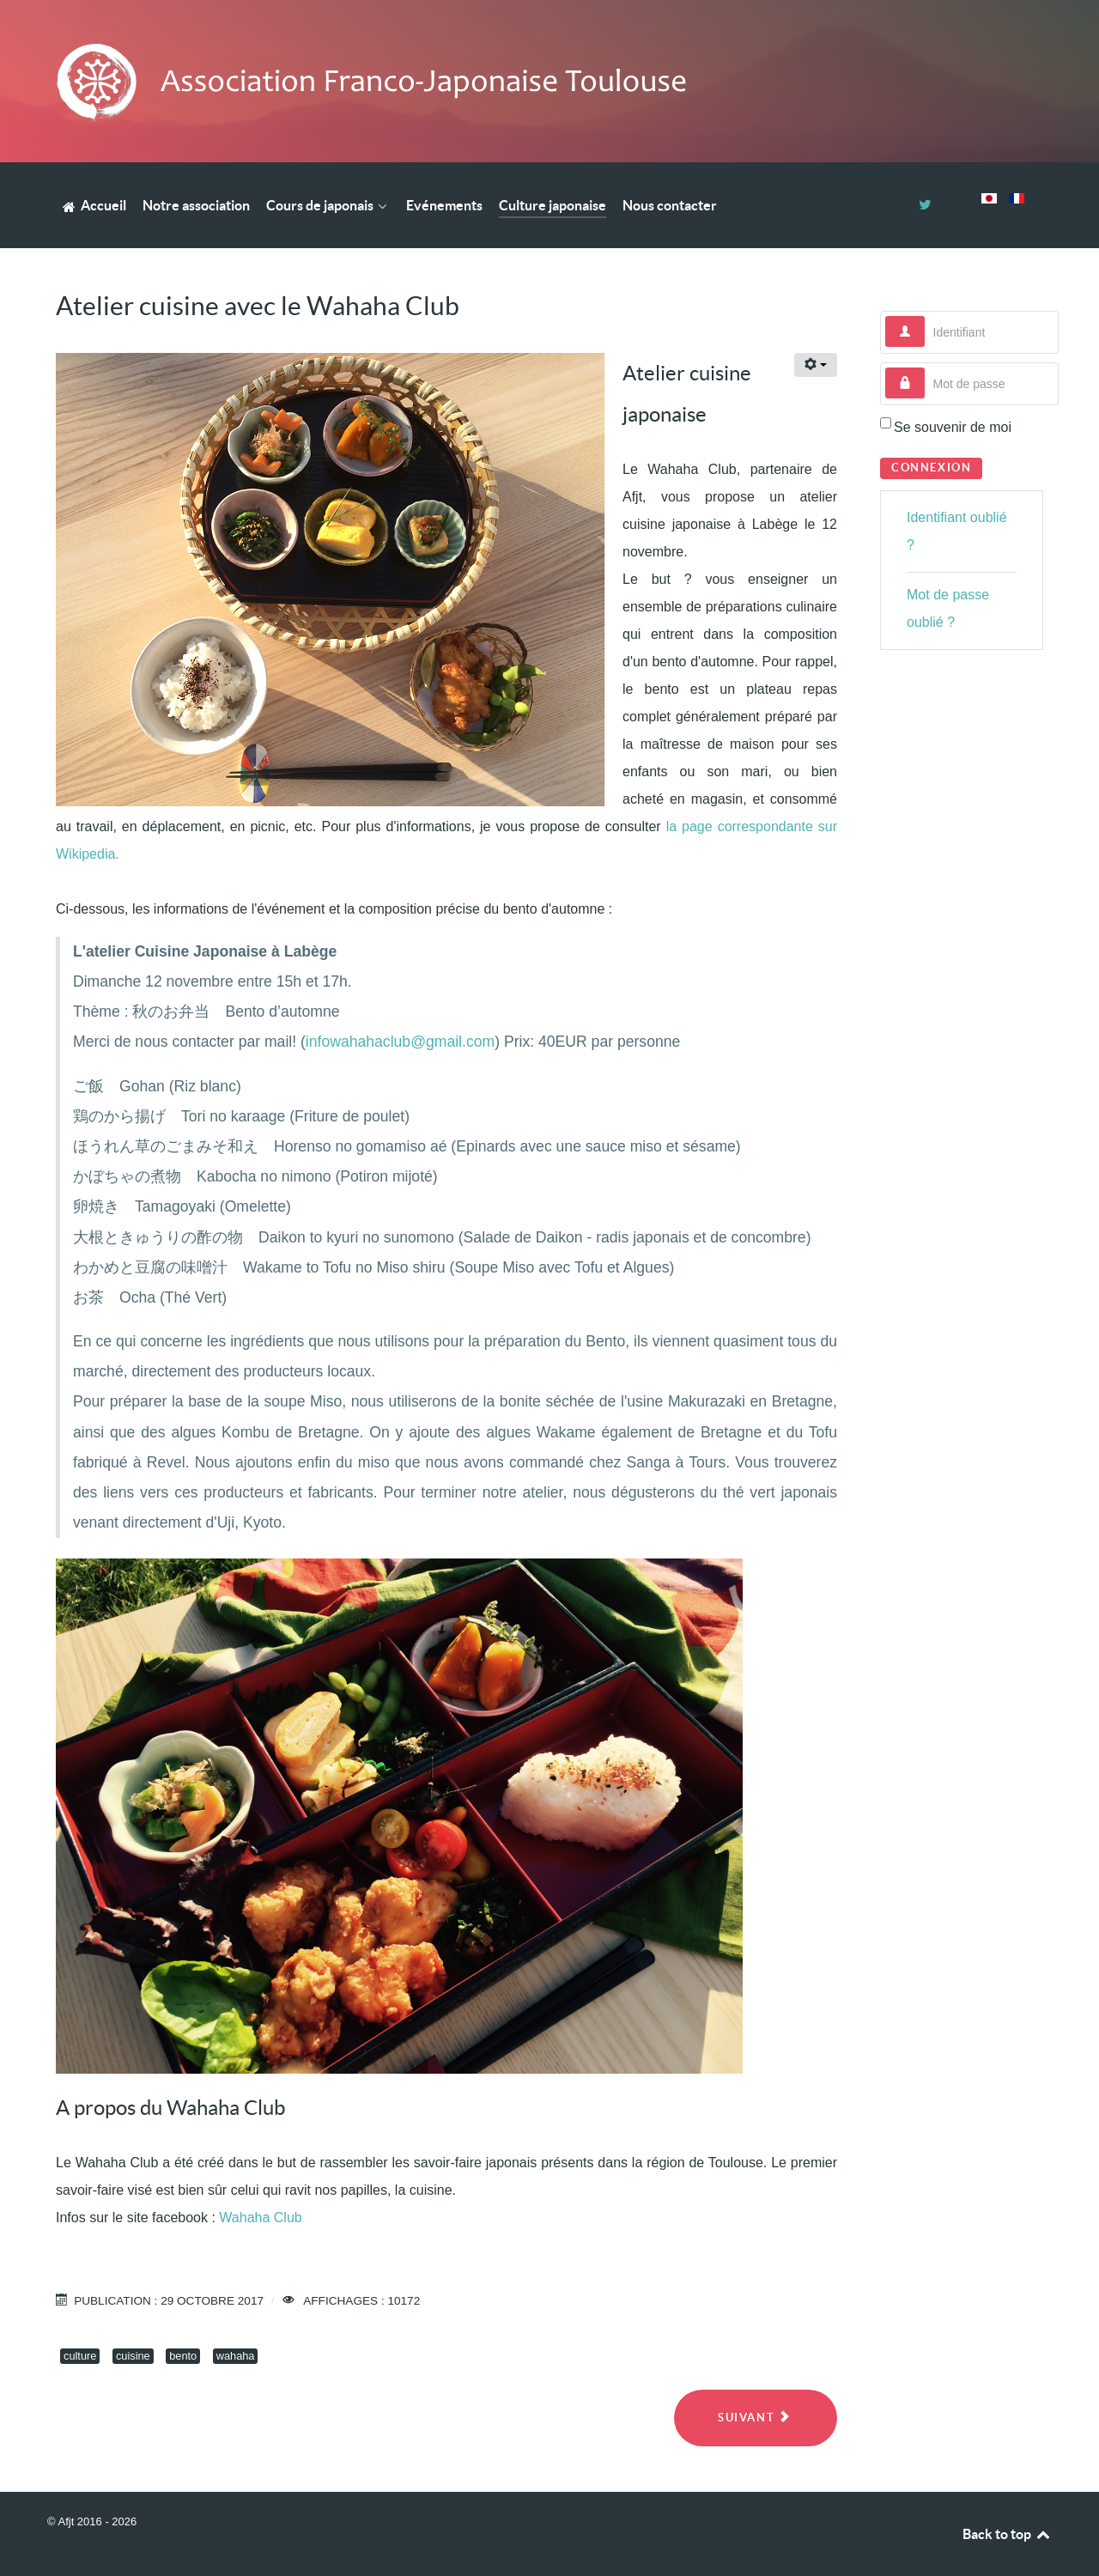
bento (183, 2355)
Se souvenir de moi (952, 427)
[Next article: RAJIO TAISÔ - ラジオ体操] (755, 2418)
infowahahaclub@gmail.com (400, 1041)
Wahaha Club (260, 2217)
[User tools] (815, 365)
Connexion (931, 467)
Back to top (1007, 2534)
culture (80, 2355)
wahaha (235, 2355)
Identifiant (925, 316)
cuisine (133, 2355)
